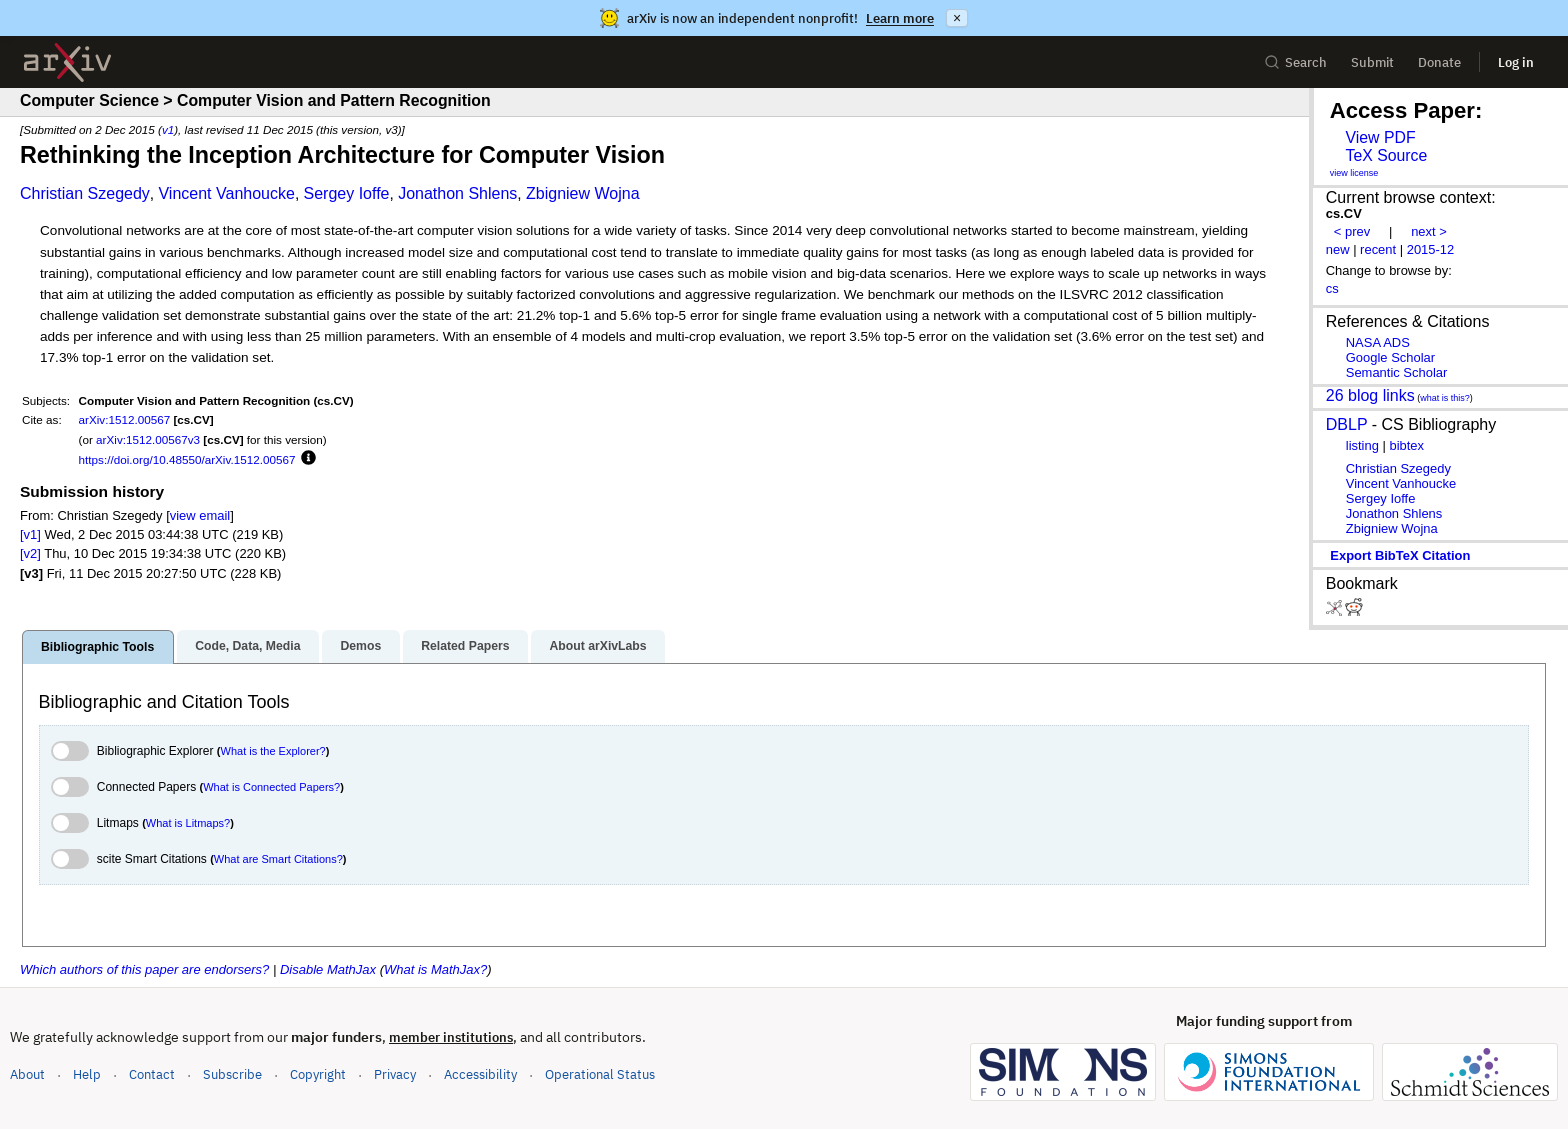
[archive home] (67, 62)
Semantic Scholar (1397, 372)
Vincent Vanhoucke (226, 193)
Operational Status (600, 1073)
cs (1332, 288)
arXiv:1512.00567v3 (148, 439)
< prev (1352, 231)
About (27, 1074)
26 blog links (1370, 395)
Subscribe (232, 1074)
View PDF (1380, 137)
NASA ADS (1378, 342)
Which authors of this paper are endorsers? (144, 969)
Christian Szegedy (85, 193)
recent (1378, 249)
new (1338, 249)
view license (1354, 173)
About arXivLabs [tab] (597, 646)
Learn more (900, 18)
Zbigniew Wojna (583, 193)
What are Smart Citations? (278, 859)
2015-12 (1431, 249)
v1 (168, 129)
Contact (152, 1074)
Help (87, 1074)
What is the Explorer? (273, 751)
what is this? (1445, 398)
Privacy (395, 1074)
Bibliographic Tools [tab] (97, 647)
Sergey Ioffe (347, 193)
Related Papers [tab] (465, 646)
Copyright (318, 1074)
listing (1362, 445)
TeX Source (1386, 155)
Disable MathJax (328, 969)
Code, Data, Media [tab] (247, 646)
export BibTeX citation (1400, 555)
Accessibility (480, 1074)
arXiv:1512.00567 (125, 419)
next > (1429, 231)
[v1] (30, 534)
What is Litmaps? (188, 823)
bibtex (1406, 445)
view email (200, 515)
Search (1295, 62)
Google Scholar (1390, 357)
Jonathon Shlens (457, 193)
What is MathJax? (435, 969)
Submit (1372, 62)
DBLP (1347, 424)
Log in (1516, 62)
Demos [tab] (360, 646)
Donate (1439, 62)
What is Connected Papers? (271, 787)
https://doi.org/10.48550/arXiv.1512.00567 (187, 459)
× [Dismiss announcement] (957, 18)
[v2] (30, 553)
